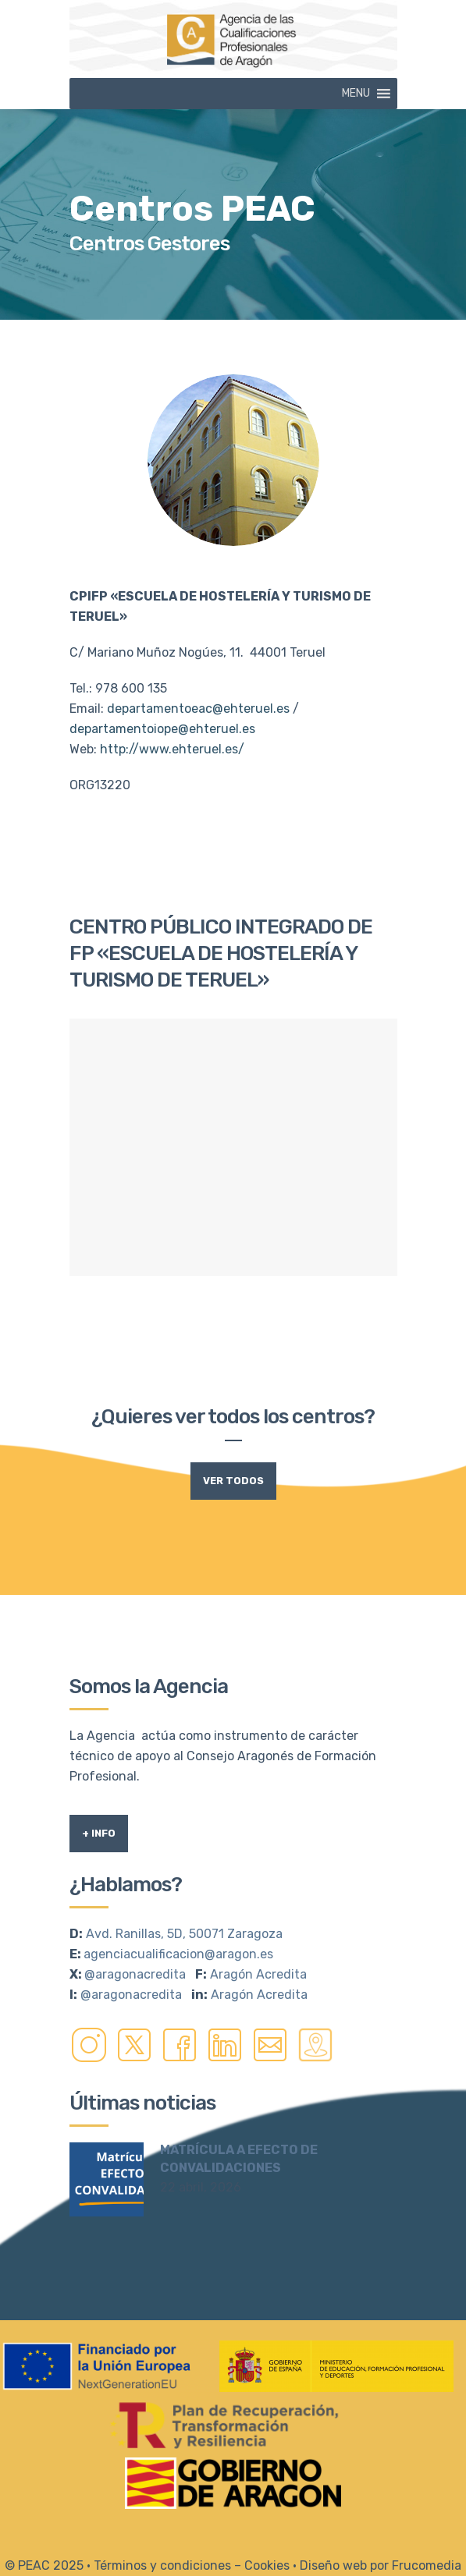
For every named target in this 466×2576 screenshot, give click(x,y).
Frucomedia (426, 2565)
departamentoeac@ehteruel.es (198, 708)
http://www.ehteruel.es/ (172, 749)
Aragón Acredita (258, 1974)
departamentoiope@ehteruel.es (162, 728)
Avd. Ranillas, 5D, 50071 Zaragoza (184, 1933)
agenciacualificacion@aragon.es (178, 1954)
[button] (356, 93)
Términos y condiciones (162, 2565)
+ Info (99, 1833)
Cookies (267, 2565)
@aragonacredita (135, 1974)
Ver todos (233, 1480)
